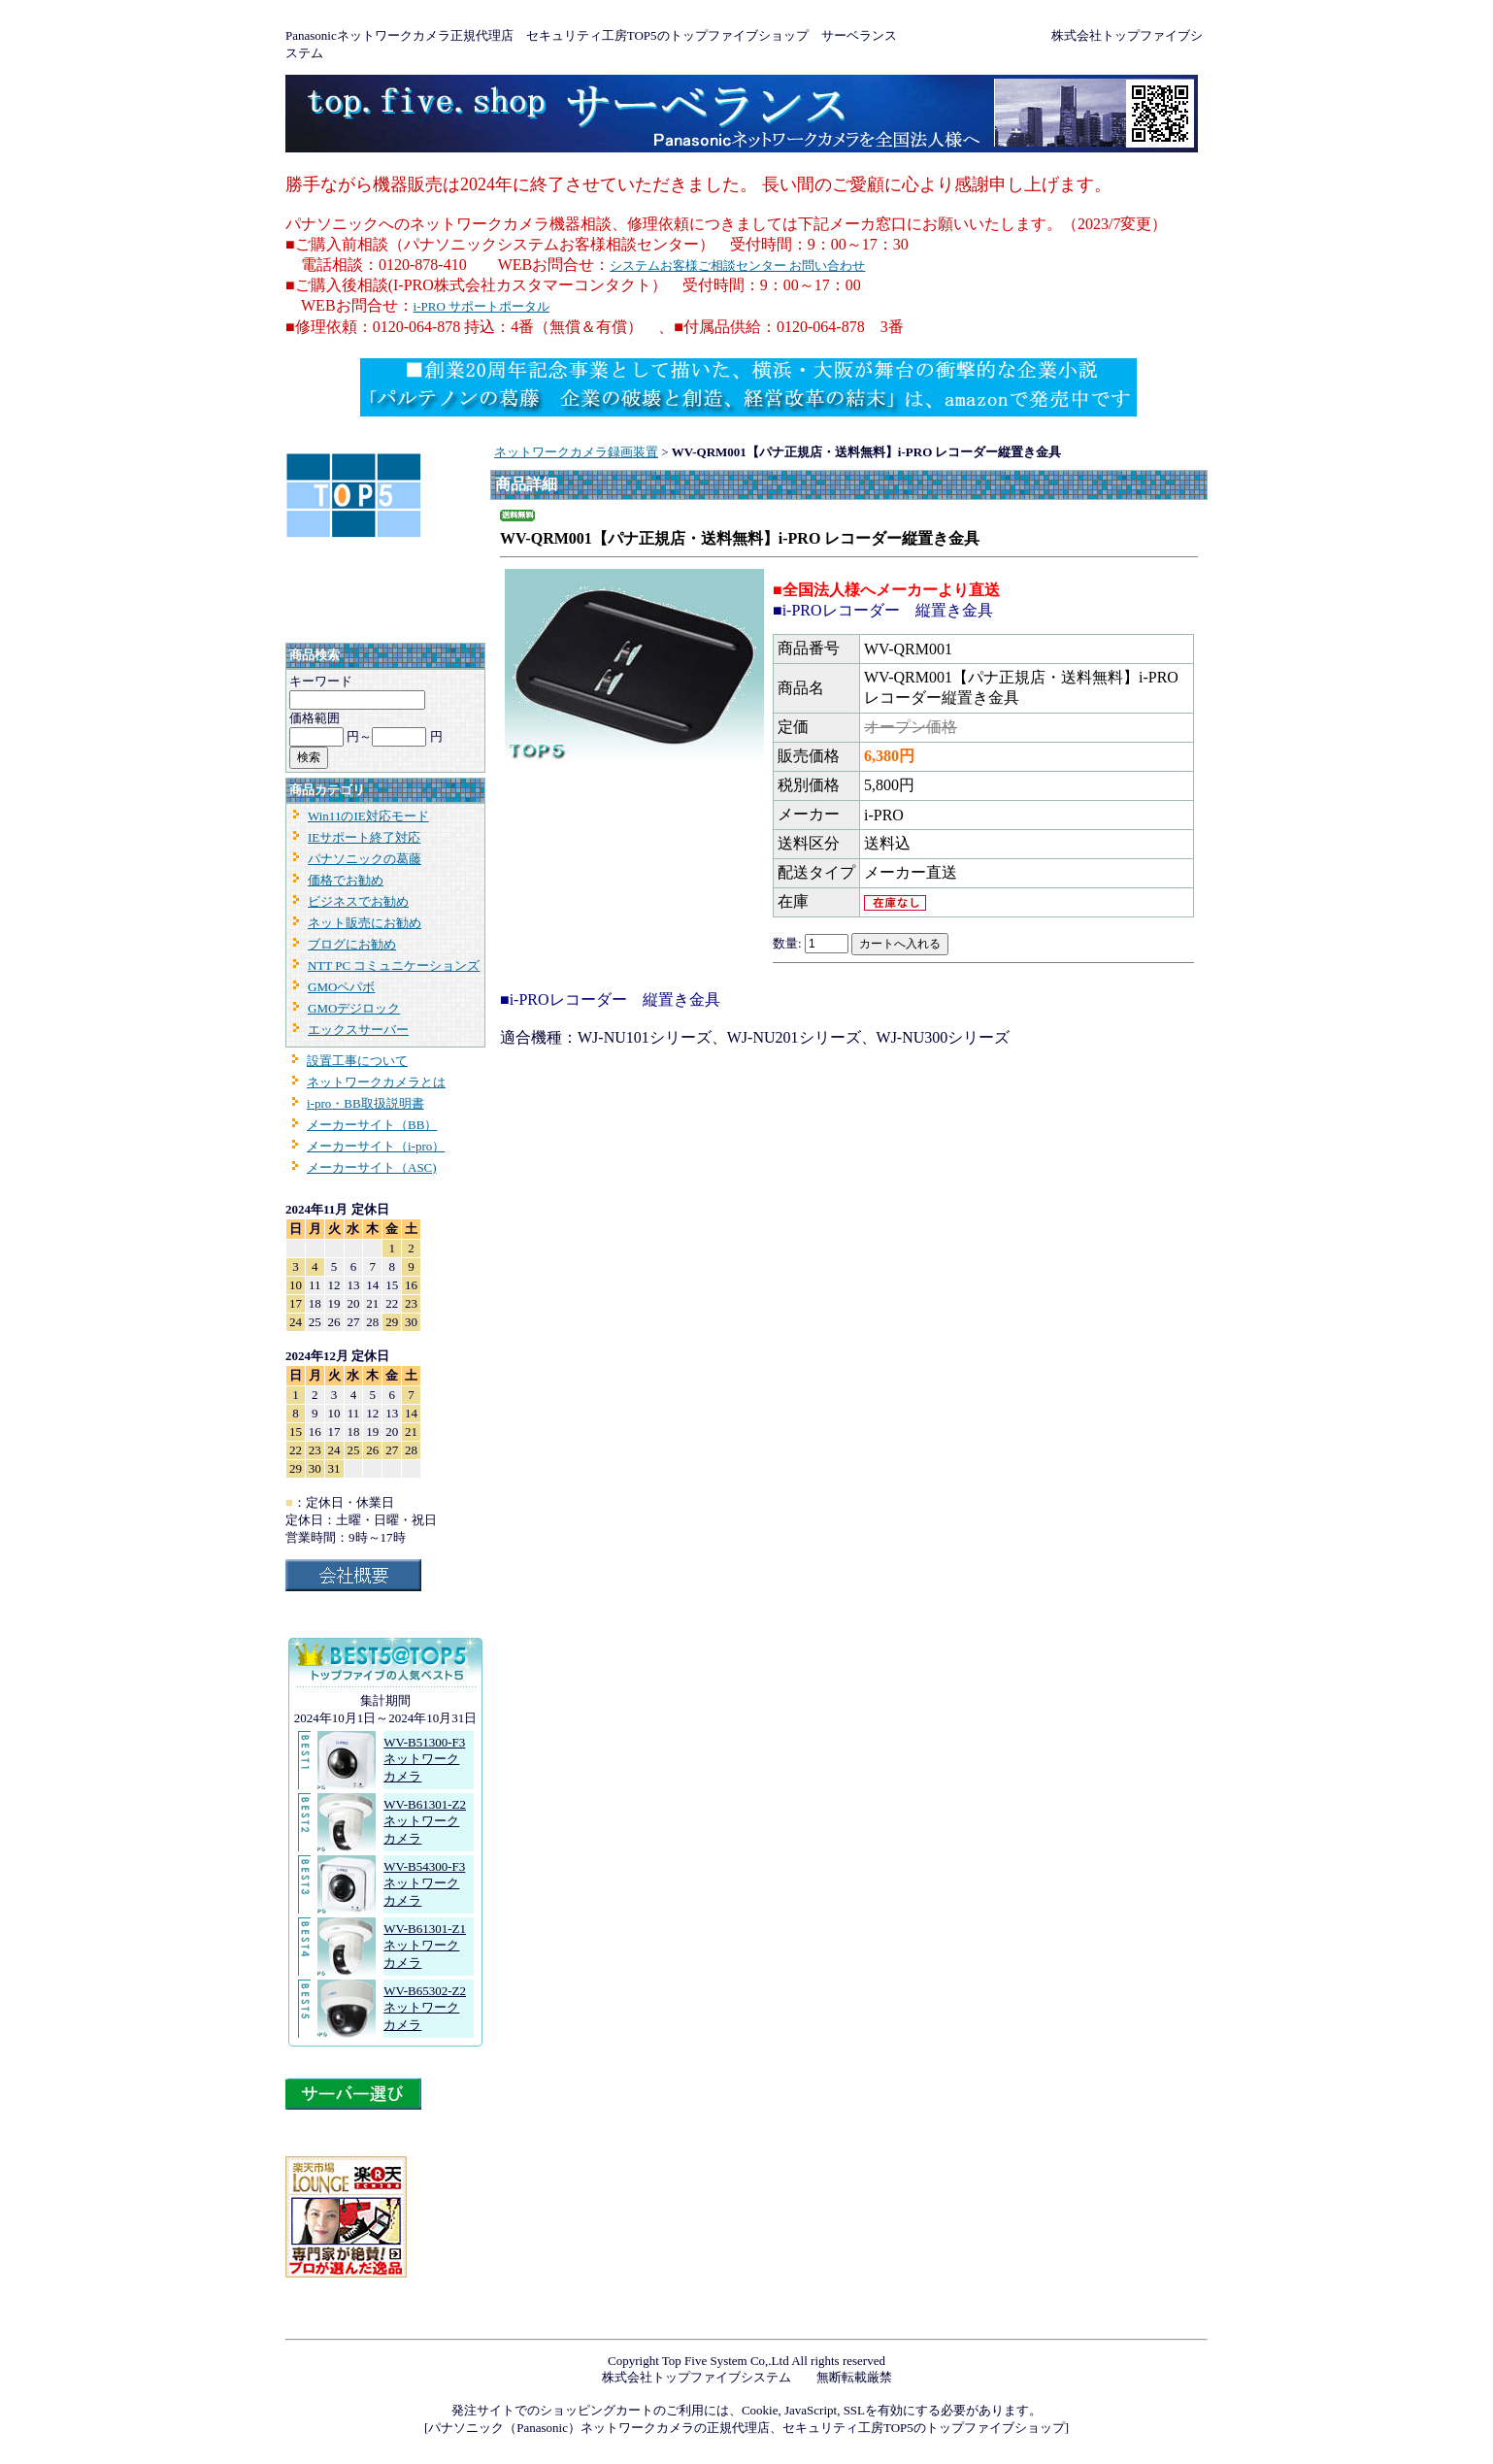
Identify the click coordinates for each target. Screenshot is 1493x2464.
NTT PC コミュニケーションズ (394, 965)
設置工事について (357, 1060)
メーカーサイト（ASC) (372, 1167)
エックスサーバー (358, 1029)
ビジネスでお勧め (358, 901)
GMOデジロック (354, 1008)
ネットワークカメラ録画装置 (576, 452)
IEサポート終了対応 (364, 837)
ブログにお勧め (352, 944)
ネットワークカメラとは (376, 1082)
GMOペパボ (341, 987)
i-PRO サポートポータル (481, 306)
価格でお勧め (345, 880)
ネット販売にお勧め (364, 923)
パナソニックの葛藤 (364, 858)
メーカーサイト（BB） (372, 1124)
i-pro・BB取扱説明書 (365, 1103)
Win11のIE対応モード (368, 816)
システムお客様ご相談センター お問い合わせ (737, 265)
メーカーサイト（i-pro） (376, 1146)
